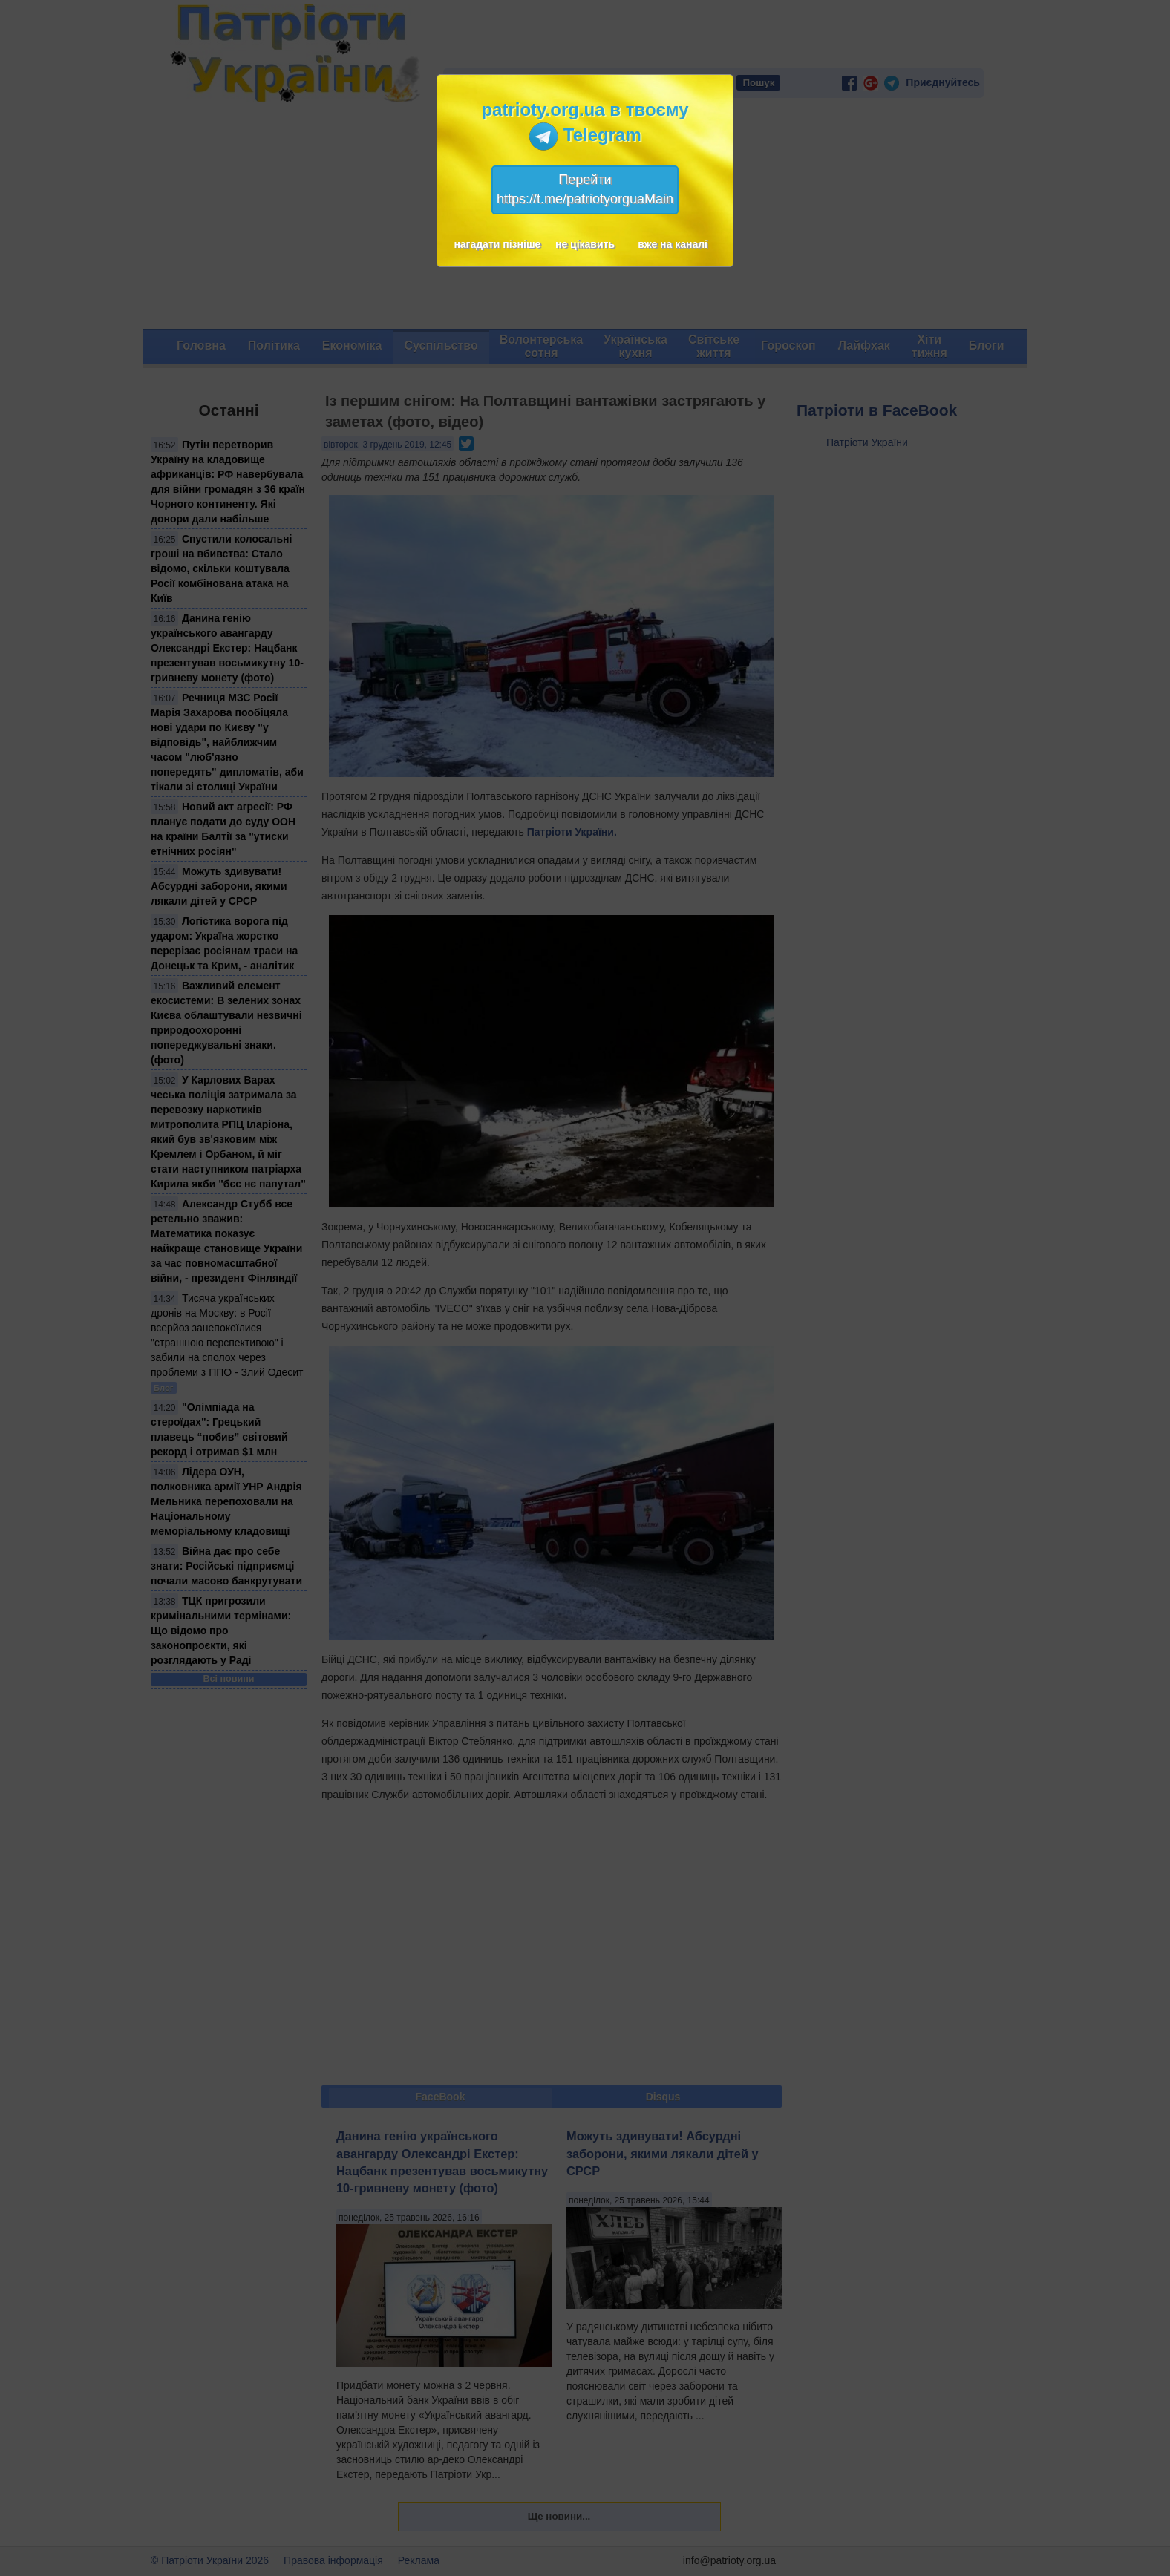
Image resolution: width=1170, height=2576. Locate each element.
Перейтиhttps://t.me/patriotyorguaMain (585, 189)
